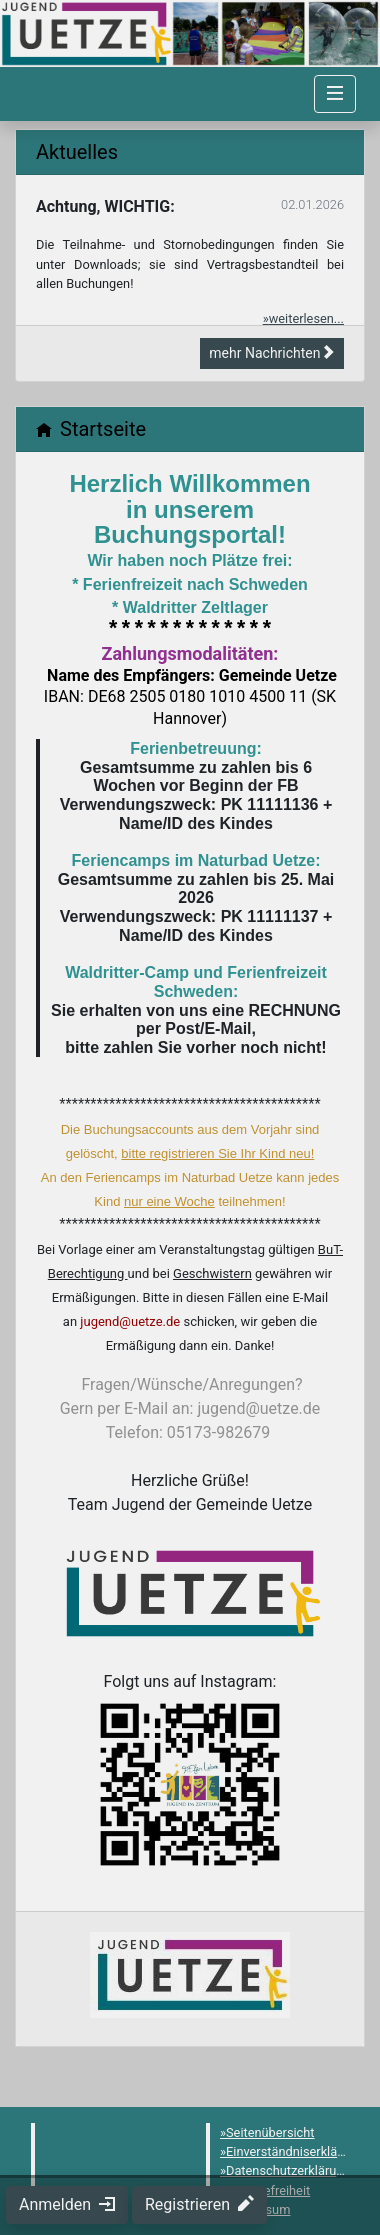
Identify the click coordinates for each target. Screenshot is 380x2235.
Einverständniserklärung (294, 2151)
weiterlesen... (306, 318)
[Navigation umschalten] (335, 94)
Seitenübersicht (270, 2132)
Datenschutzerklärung (288, 2170)
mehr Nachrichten (272, 353)
